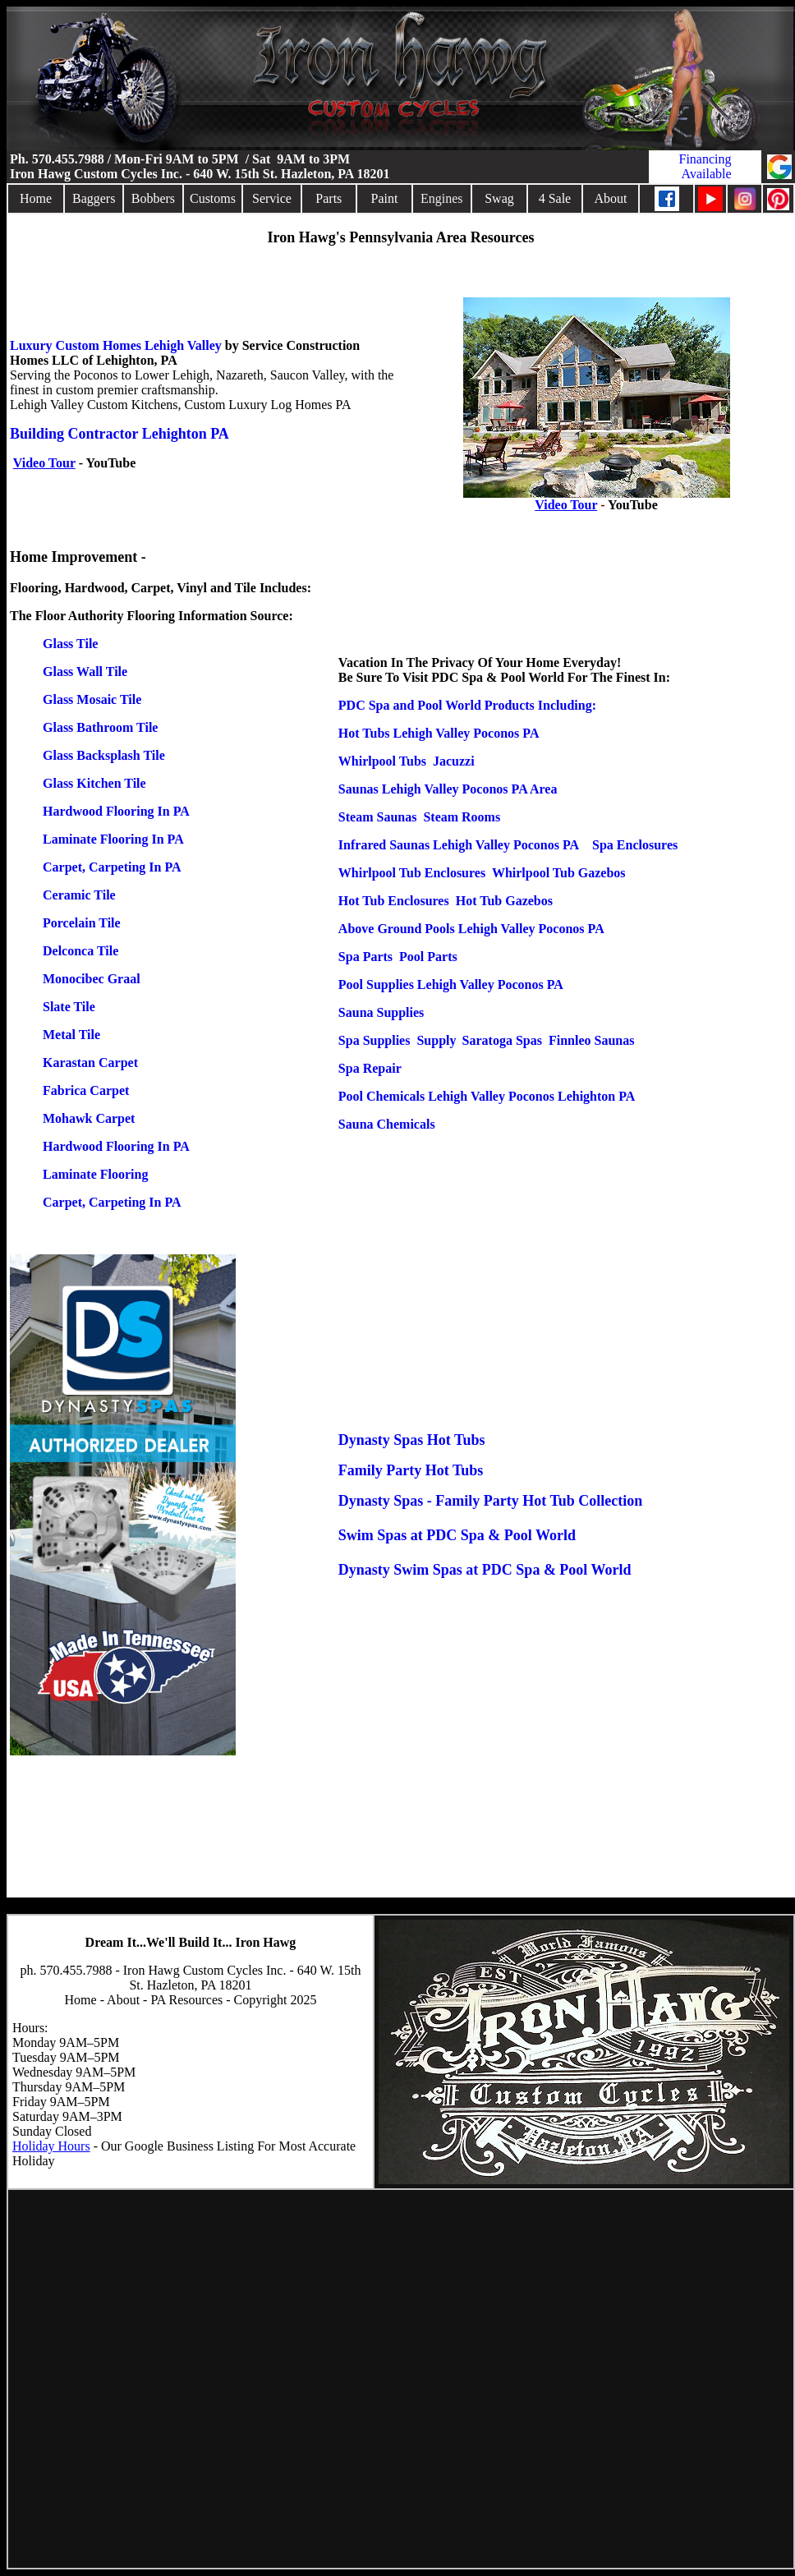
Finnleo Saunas (591, 1040)
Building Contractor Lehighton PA (119, 434)
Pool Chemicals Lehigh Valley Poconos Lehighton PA (487, 1096)
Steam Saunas (377, 817)
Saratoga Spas (502, 1040)
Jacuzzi (454, 761)
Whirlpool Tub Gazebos (559, 873)
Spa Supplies (374, 1040)
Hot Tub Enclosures (393, 901)
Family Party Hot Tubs (411, 1470)
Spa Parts (365, 957)
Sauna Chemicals (386, 1124)
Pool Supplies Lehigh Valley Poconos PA (450, 984)
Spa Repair (369, 1068)
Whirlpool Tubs (382, 761)
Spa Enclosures (635, 845)
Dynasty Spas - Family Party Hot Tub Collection (490, 1501)
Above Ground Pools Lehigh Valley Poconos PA (471, 929)
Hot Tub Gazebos (504, 901)
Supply (435, 1040)
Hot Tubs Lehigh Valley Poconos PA (439, 733)
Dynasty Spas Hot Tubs (411, 1440)
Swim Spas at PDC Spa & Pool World (457, 1535)
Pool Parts (428, 957)
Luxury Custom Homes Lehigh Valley (116, 345)
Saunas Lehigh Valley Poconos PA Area (448, 789)
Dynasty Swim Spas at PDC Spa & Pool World (485, 1570)
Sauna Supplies (381, 1012)
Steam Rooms (461, 817)
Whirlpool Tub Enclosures (411, 873)
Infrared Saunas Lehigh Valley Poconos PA (458, 845)
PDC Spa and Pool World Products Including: (467, 705)
